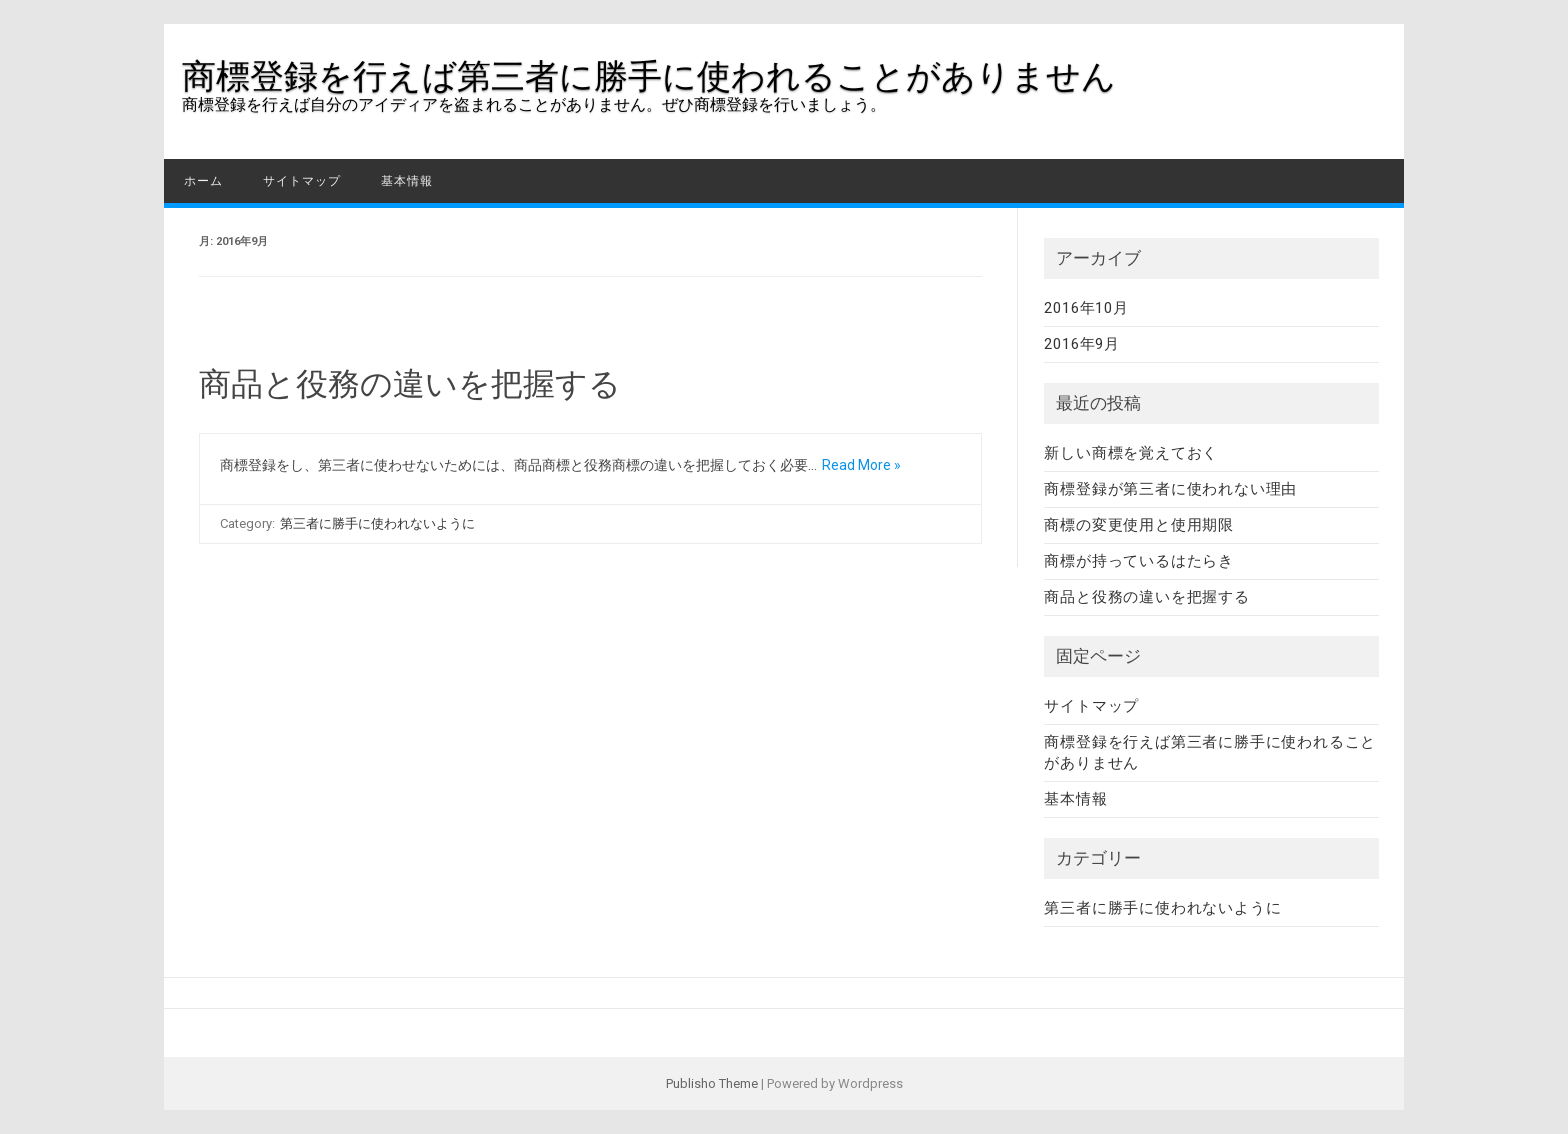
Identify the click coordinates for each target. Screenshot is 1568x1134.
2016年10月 (1086, 308)
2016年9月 (1082, 344)
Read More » (861, 465)
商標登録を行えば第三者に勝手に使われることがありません (649, 76)
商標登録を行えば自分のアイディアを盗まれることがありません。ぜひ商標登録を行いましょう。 (534, 104)
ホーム (203, 181)
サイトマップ (302, 181)
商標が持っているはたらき (1139, 561)
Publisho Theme (712, 1083)
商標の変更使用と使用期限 (1139, 525)
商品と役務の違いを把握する (410, 384)
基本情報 (407, 181)
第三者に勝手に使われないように (377, 523)
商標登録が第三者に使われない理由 (1170, 489)
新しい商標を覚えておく (1131, 453)
